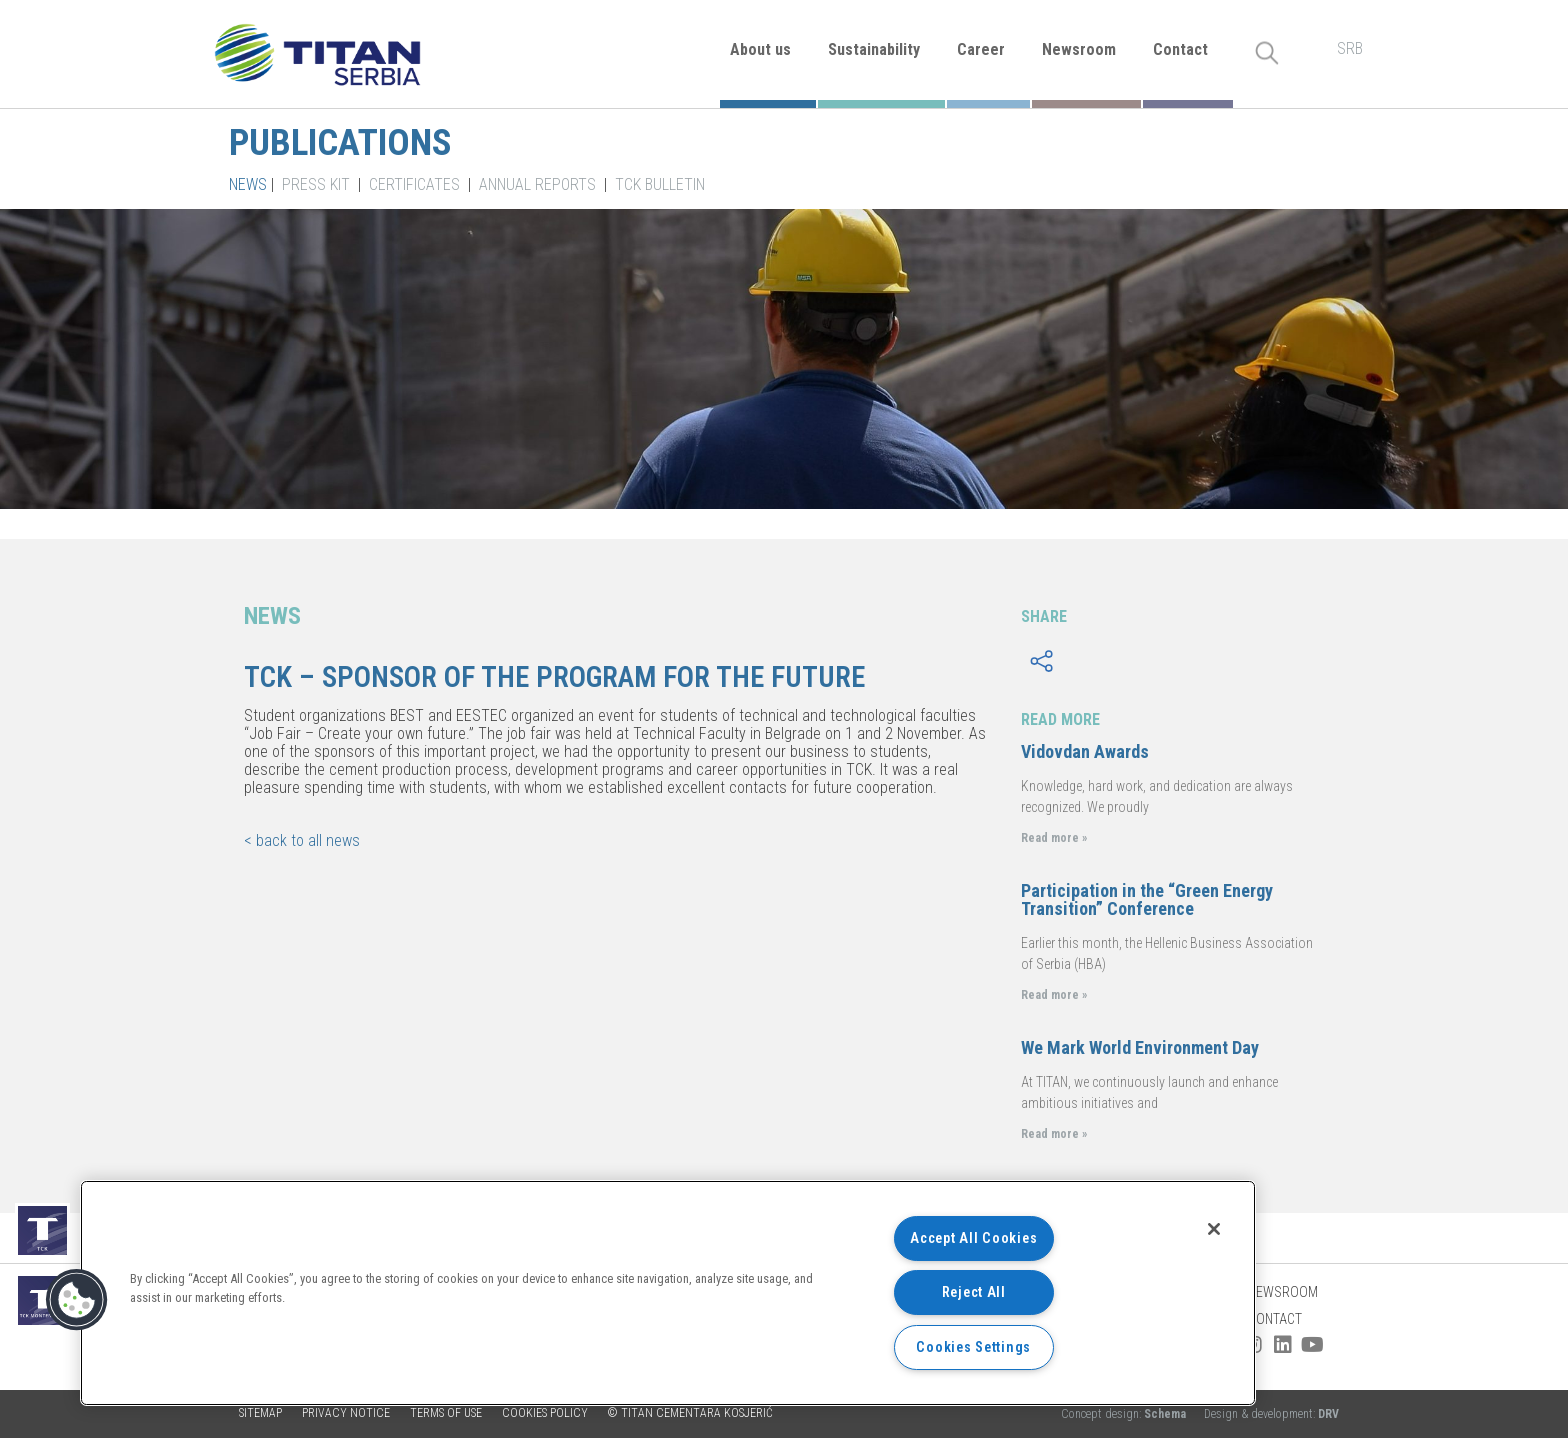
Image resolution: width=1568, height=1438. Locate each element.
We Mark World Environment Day (1140, 1047)
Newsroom (1079, 49)
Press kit (316, 184)
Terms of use (446, 1413)
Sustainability (874, 49)
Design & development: (1271, 1414)
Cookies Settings (973, 1347)
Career (981, 49)
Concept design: (1125, 1414)
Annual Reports (537, 184)
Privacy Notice (346, 1413)
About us (760, 49)
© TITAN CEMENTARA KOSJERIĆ (690, 1413)
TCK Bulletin (660, 184)
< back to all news (302, 840)
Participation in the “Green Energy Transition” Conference (1147, 899)
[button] (77, 1300)
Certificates (414, 184)
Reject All (974, 1292)
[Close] (1214, 1229)
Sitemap (260, 1413)
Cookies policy (545, 1413)
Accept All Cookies (973, 1238)
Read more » (1054, 838)
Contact (1180, 49)
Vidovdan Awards (1085, 751)
